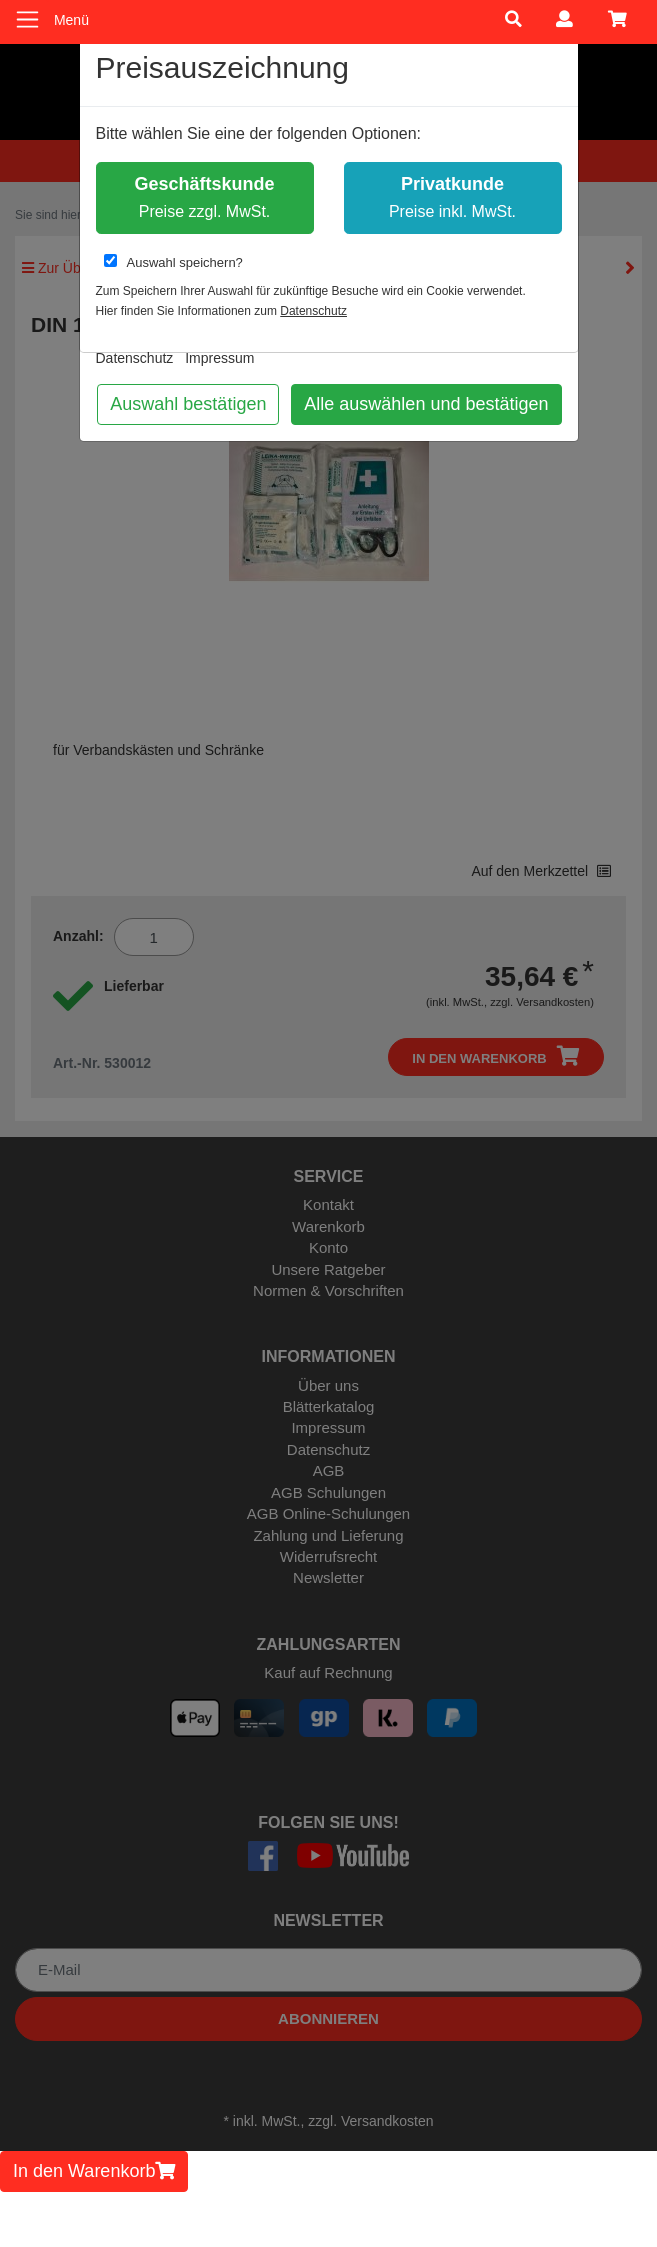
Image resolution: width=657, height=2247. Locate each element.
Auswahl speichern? (173, 262)
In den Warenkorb (94, 2171)
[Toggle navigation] (27, 19)
